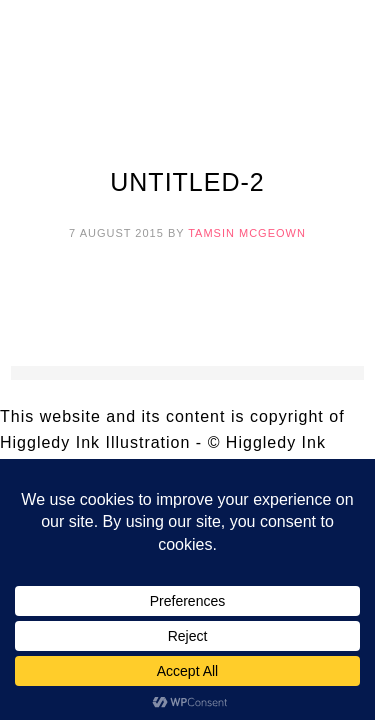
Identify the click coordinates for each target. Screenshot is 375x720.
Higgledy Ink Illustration (188, 70)
